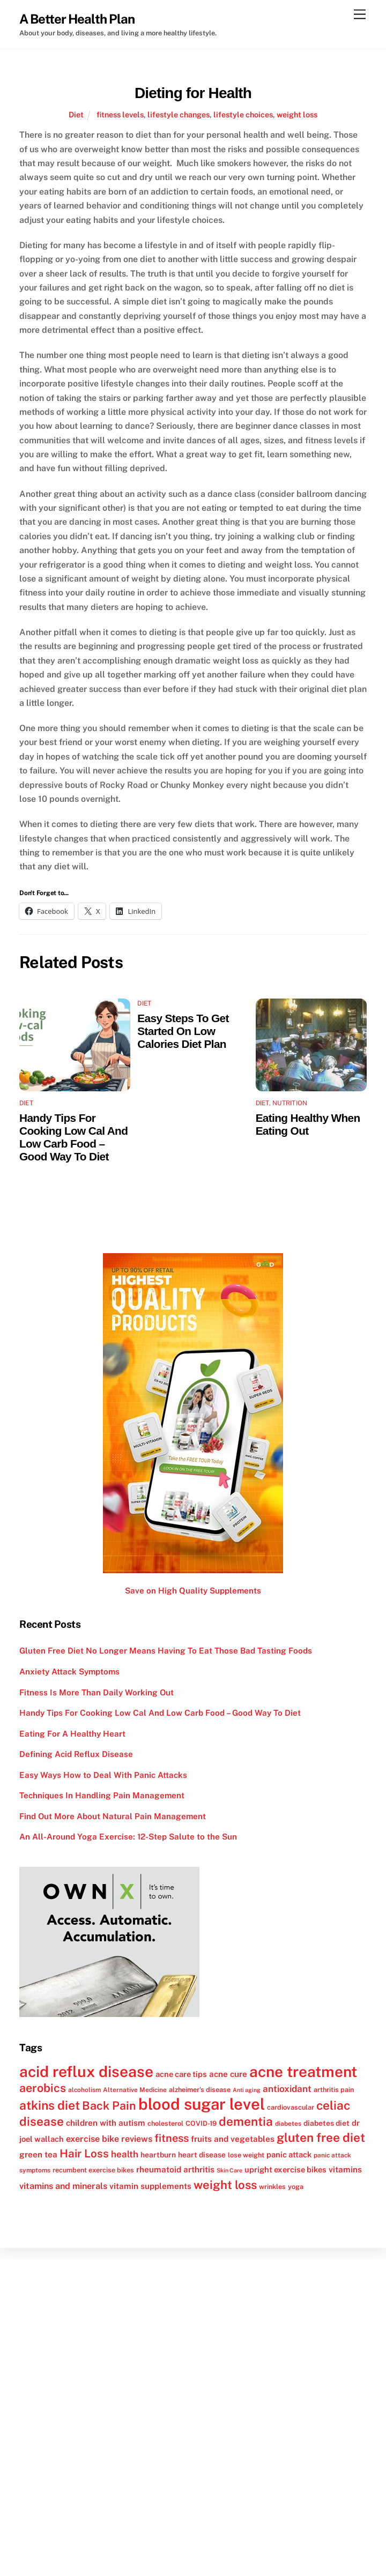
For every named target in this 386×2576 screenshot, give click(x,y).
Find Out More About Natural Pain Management (112, 1816)
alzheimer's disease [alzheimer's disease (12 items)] (200, 2090)
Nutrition (289, 1103)
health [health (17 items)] (124, 2154)
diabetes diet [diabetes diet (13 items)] (326, 2123)
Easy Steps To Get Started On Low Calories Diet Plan (182, 1031)
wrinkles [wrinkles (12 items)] (272, 2187)
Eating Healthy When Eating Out (308, 1124)
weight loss (297, 114)
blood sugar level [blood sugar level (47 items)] (201, 2104)
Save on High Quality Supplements (193, 1590)
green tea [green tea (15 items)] (38, 2154)
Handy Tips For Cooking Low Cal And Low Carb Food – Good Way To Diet (73, 1137)
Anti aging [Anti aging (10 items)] (247, 2090)
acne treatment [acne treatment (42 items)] (303, 2071)
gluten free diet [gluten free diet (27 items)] (321, 2138)
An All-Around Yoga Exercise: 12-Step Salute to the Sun (128, 1836)
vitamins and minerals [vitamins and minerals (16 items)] (63, 2186)
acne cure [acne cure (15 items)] (228, 2074)
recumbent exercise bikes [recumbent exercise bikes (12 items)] (93, 2170)
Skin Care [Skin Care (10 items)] (229, 2170)
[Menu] (359, 14)
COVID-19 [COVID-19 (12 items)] (201, 2123)
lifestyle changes (178, 114)
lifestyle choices (243, 114)
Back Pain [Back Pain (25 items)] (109, 2105)
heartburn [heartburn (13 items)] (158, 2154)
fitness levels (120, 114)
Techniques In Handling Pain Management (101, 1795)
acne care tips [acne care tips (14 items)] (181, 2074)
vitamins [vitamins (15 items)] (345, 2169)
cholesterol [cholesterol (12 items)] (165, 2123)
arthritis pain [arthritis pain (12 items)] (334, 2090)
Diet (76, 114)
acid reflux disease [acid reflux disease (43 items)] (86, 2071)
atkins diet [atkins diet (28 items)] (49, 2105)
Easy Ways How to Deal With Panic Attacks (103, 1775)
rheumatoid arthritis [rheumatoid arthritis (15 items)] (175, 2169)
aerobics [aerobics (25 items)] (42, 2088)
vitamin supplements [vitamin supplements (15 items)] (150, 2186)
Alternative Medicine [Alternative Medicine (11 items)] (135, 2090)
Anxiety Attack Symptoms (69, 1671)
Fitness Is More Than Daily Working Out (96, 1692)
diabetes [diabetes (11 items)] (288, 2123)
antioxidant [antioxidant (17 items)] (287, 2088)
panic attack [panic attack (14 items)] (288, 2154)
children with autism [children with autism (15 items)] (105, 2122)
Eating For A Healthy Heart (72, 1733)
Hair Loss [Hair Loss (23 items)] (84, 2153)
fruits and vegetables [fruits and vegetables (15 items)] (232, 2138)
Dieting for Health (193, 93)
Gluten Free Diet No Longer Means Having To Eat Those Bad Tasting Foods (165, 1650)
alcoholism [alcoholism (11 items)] (84, 2090)
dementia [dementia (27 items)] (246, 2121)
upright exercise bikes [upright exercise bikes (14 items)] (285, 2169)
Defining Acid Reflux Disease (76, 1754)
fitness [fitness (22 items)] (171, 2138)
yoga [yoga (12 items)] (295, 2187)
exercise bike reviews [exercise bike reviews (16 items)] (109, 2139)
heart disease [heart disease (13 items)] (202, 2154)
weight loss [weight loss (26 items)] (225, 2185)
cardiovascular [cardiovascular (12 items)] (290, 2107)
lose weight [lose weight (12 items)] (246, 2155)
